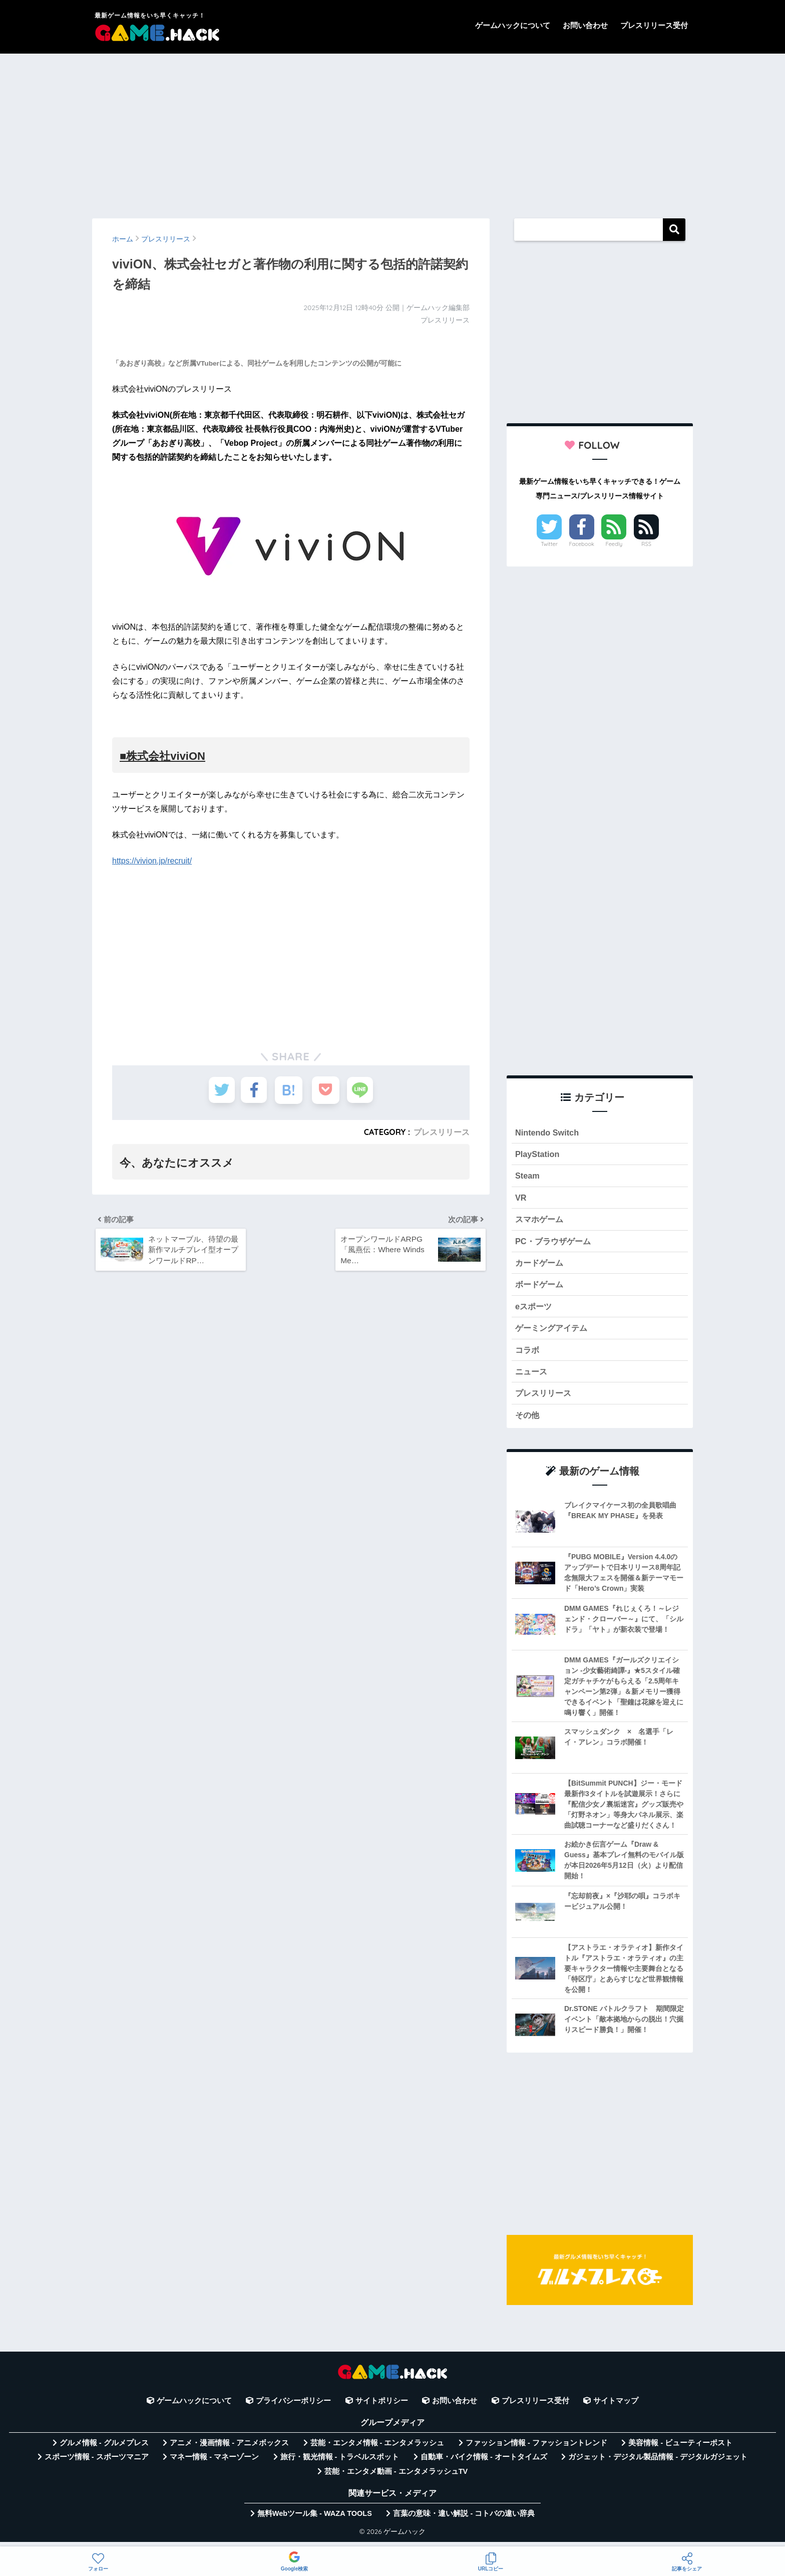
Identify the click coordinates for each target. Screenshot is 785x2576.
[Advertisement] (392, 131)
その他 (528, 1421)
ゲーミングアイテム (553, 1332)
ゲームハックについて (512, 25)
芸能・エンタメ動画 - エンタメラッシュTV (396, 2478)
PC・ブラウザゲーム (555, 1243)
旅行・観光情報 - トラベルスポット (340, 2463)
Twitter (549, 543)
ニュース (532, 1376)
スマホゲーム (540, 1221)
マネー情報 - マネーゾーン (214, 2463)
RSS (646, 543)
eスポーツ (534, 1310)
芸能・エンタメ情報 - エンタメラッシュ (377, 2449)
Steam (527, 1177)
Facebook (581, 543)
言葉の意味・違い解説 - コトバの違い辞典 (464, 2520)
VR (521, 1199)
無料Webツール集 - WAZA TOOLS (314, 2520)
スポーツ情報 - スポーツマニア (97, 2463)
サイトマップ (615, 2407)
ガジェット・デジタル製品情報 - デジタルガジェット (657, 2463)
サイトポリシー (381, 2407)
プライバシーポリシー (293, 2407)
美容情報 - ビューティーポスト (680, 2449)
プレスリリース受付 (654, 25)
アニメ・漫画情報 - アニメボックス (229, 2449)
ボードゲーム (540, 1288)
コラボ (528, 1354)
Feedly (614, 543)
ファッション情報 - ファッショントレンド (536, 2449)
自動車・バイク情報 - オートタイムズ (484, 2463)
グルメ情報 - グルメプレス (104, 2449)
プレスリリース (442, 1132)
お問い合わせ (585, 25)
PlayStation (538, 1155)
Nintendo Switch (548, 1132)
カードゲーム (540, 1266)
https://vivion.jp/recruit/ (152, 860)
